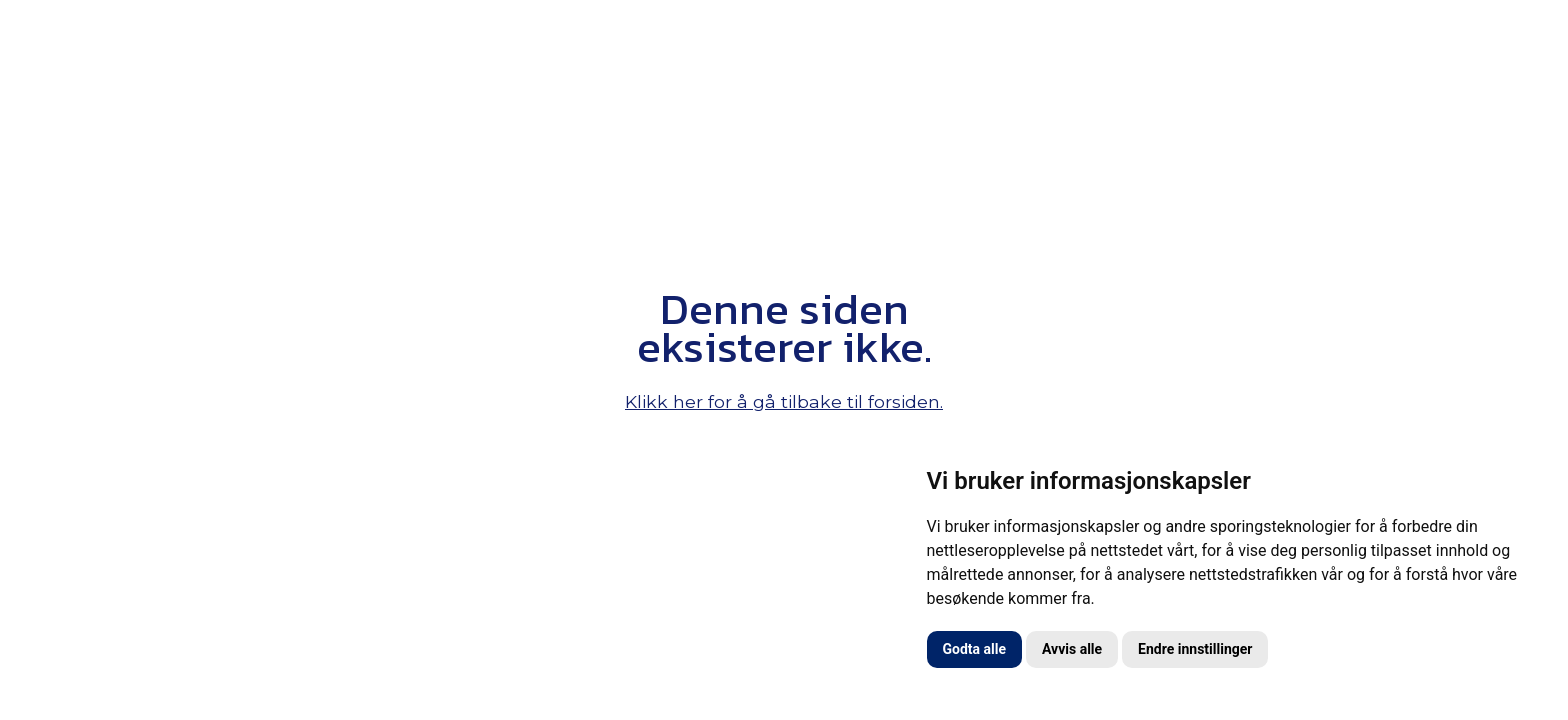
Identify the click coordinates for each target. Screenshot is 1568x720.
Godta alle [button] (975, 649)
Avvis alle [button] (1072, 649)
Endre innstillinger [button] (1195, 649)
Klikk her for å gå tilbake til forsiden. (784, 401)
